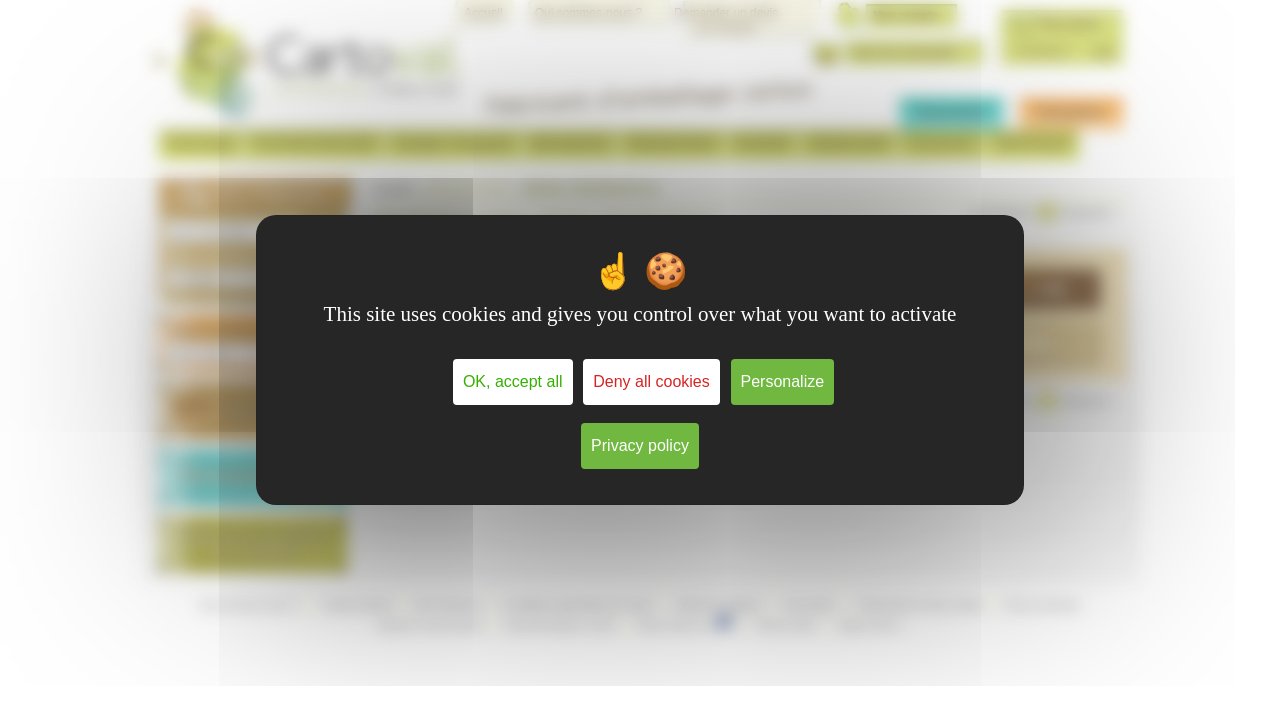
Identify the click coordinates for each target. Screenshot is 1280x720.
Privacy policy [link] (640, 445)
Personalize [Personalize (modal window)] (783, 381)
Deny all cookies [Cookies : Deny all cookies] (651, 381)
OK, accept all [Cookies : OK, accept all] (513, 381)
